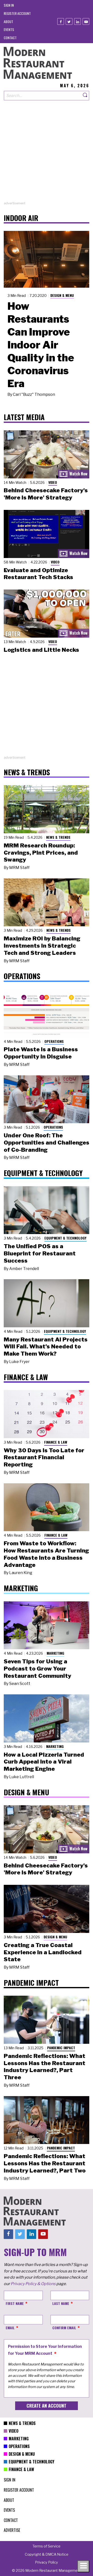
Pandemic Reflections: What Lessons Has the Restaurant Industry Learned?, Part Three (44, 2066)
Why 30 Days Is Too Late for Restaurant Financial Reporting (44, 1457)
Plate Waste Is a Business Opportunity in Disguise (41, 1053)
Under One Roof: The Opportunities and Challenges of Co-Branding (46, 1142)
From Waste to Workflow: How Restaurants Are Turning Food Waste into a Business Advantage (46, 1554)
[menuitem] (9, 5)
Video (52, 482)
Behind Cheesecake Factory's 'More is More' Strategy (46, 494)
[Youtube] (86, 21)
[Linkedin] (77, 21)
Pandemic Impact (61, 2047)
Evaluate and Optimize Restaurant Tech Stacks (38, 574)
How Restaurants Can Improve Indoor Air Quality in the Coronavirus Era (40, 345)
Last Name (60, 2303)
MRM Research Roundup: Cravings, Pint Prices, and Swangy (41, 852)
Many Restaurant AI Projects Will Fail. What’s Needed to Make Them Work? (46, 1346)
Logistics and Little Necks (41, 649)
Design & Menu (62, 295)
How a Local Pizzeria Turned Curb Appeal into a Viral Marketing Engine (44, 1761)
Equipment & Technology (65, 1238)
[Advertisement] (46, 154)
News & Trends (58, 837)
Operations (54, 1041)
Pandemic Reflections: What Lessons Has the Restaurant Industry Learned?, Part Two (45, 2163)
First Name (15, 2303)
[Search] (85, 95)
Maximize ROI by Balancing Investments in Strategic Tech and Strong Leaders (42, 945)
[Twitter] (69, 21)
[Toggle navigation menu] (83, 2566)
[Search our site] (42, 95)
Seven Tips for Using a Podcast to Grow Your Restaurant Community (37, 1668)
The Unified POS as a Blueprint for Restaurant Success (40, 1253)
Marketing (55, 1653)
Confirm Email (64, 2327)
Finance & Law (55, 1442)
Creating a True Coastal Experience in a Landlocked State (43, 1952)
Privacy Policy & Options (33, 2283)
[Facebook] (60, 21)
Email (10, 2327)
